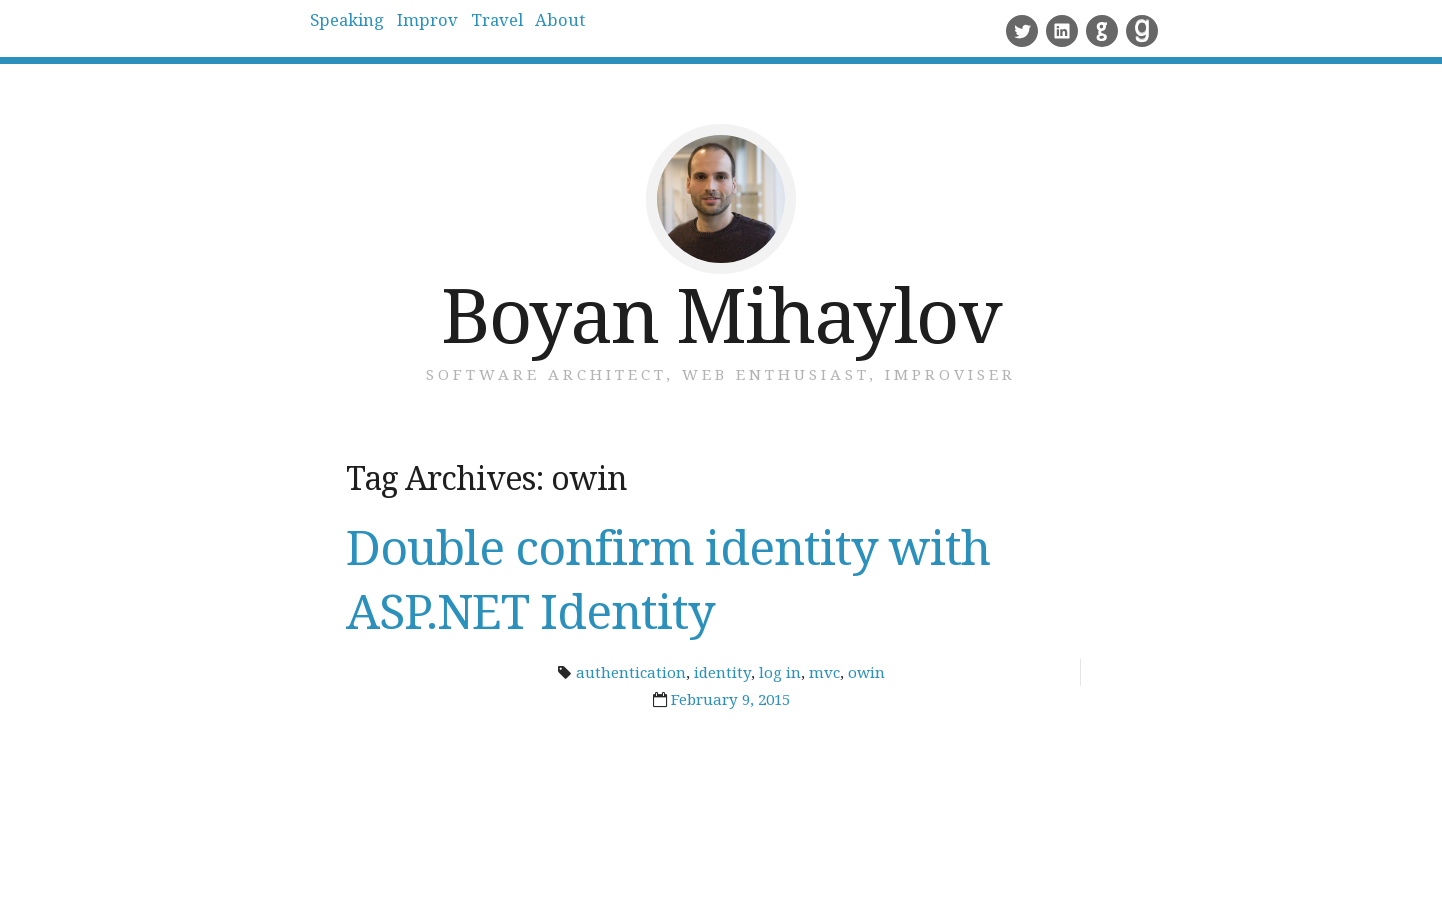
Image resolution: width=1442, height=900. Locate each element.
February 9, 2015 (730, 699)
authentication (631, 672)
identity (722, 672)
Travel (579, 30)
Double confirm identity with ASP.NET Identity (668, 578)
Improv (477, 30)
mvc (824, 672)
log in (780, 672)
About (675, 30)
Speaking (364, 30)
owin (866, 672)
